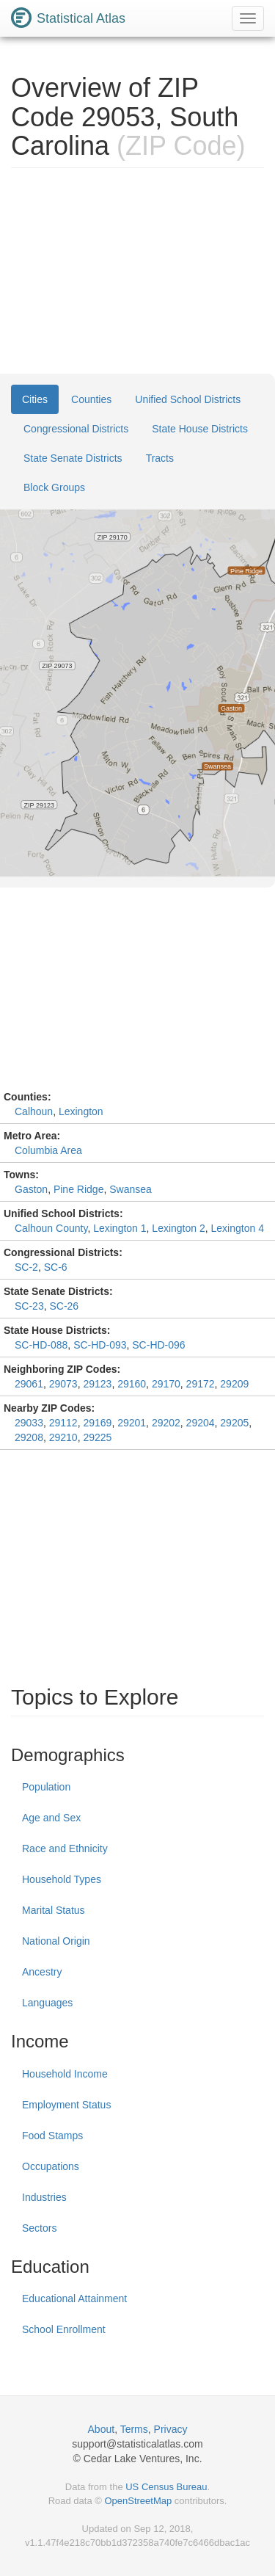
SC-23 (29, 1306)
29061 (29, 1384)
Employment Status (66, 2105)
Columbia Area (48, 1150)
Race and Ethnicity (65, 1848)
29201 (131, 1423)
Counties (91, 399)
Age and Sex (51, 1818)
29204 (200, 1423)
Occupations (50, 2166)
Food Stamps (52, 2135)
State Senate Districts (72, 458)
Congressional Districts (75, 429)
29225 (97, 1437)
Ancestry (42, 1972)
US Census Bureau (166, 2486)
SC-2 (26, 1267)
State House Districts (200, 429)
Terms (134, 2429)
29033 (29, 1423)
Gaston (31, 1189)
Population (46, 1787)
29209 (234, 1384)
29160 (131, 1384)
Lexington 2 (178, 1228)
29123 (97, 1384)
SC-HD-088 (41, 1345)
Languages (47, 2003)
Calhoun (34, 1111)
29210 (63, 1437)
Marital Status (53, 1910)
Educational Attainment (74, 2298)
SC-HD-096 (158, 1345)
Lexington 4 (237, 1228)
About (101, 2429)
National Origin (56, 1941)
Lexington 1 (119, 1228)
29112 (63, 1423)
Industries (44, 2197)
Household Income (65, 2074)
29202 (166, 1423)
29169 (97, 1423)
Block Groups (54, 487)
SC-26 (63, 1306)
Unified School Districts (188, 399)
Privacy (171, 2429)
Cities (35, 399)
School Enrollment (64, 2329)
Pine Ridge (79, 1189)
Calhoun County (51, 1228)
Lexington (81, 1111)
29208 (29, 1437)
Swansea (130, 1189)
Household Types (61, 1879)
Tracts (160, 458)
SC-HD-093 (99, 1345)
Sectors (39, 2228)
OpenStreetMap (138, 2500)
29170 (166, 1384)
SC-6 (55, 1267)
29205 (234, 1423)
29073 (63, 1384)
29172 (200, 1384)
